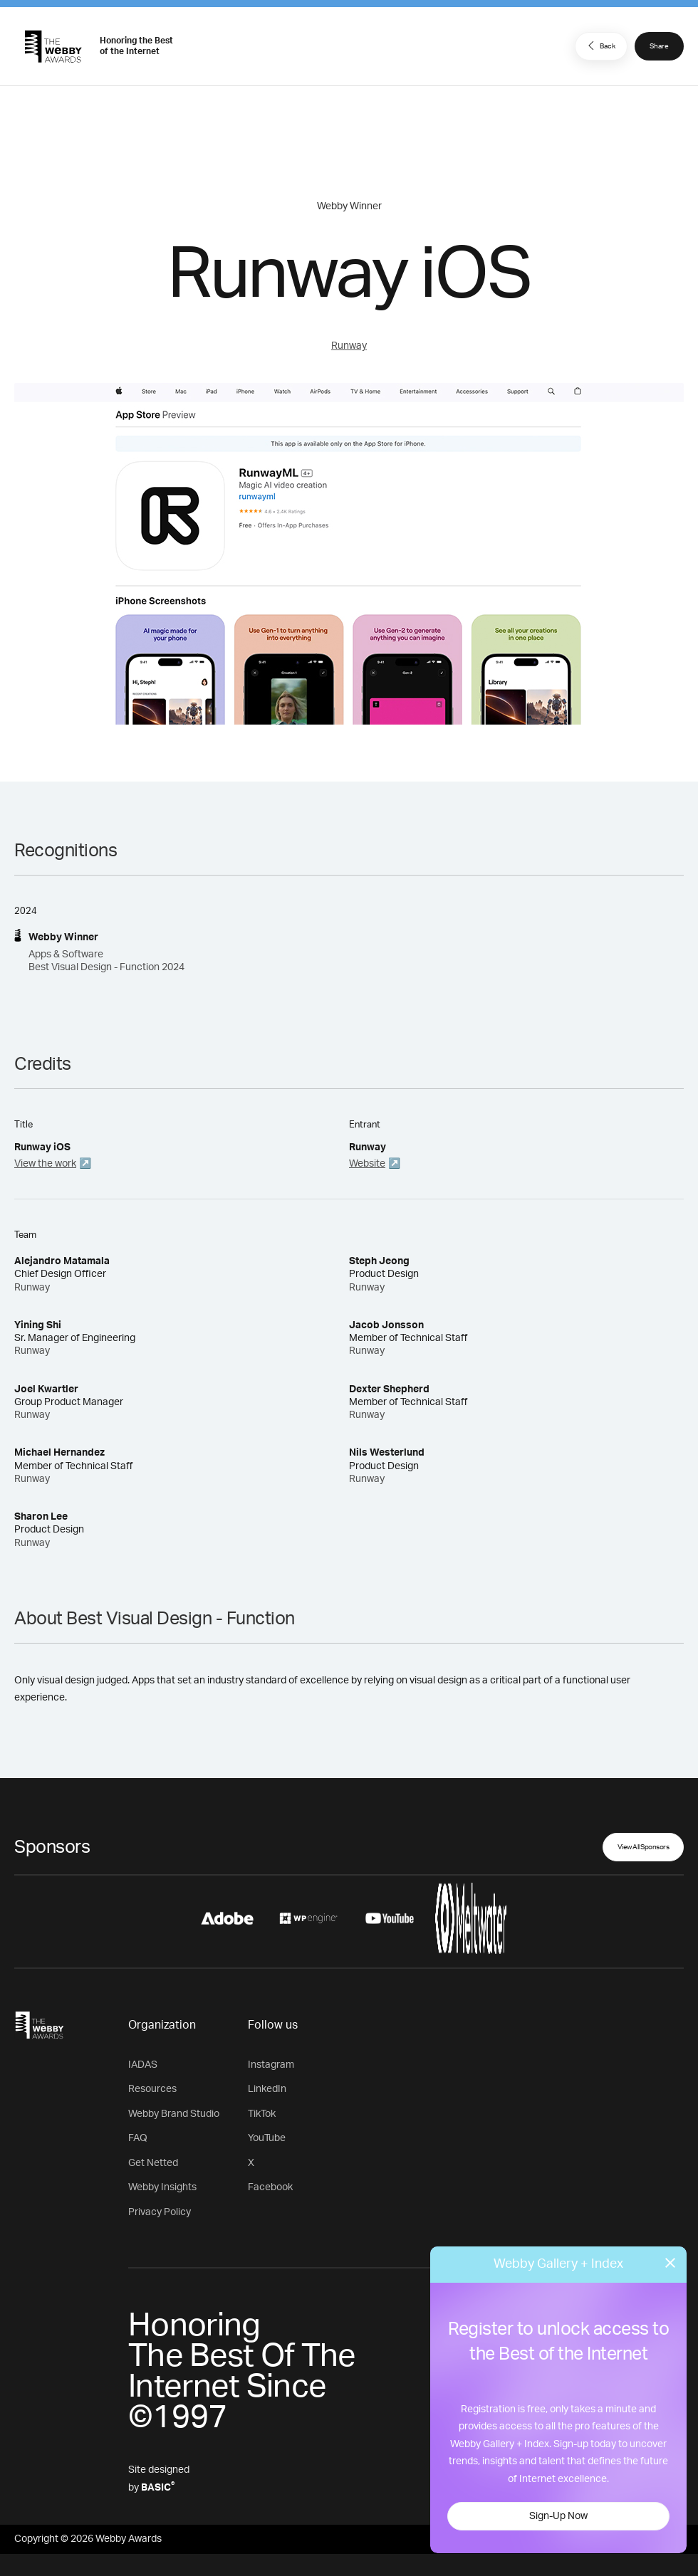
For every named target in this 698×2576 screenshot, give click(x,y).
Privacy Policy (159, 2212)
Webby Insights (162, 2187)
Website (367, 1164)
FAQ (137, 2138)
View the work (45, 1164)
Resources (152, 2089)
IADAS (142, 2065)
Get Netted (153, 2163)
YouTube (267, 2138)
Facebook (270, 2187)
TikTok (262, 2114)
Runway (349, 346)
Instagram (271, 2065)
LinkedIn (267, 2089)
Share (659, 46)
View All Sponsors (644, 1847)
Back (599, 45)
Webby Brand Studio (173, 2114)
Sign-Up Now (558, 2516)
